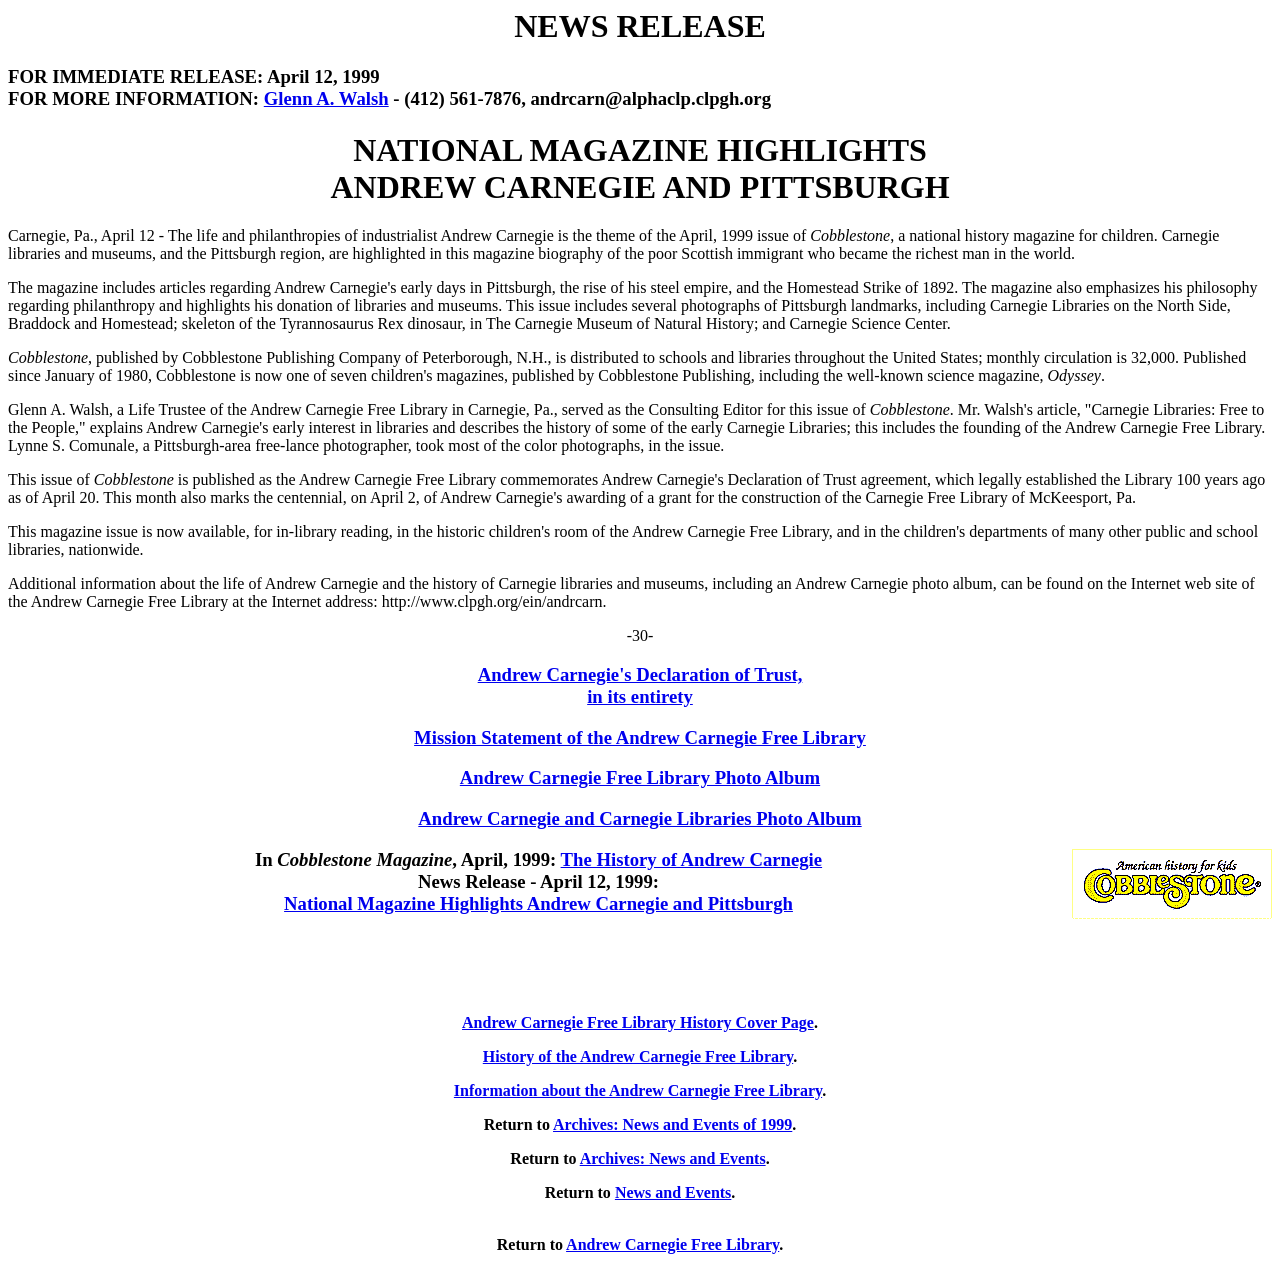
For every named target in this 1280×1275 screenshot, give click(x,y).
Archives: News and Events (673, 1158)
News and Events (673, 1192)
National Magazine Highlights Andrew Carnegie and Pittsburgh (538, 903)
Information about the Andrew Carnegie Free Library (638, 1090)
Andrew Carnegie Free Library (672, 1244)
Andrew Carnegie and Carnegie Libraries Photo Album (639, 818)
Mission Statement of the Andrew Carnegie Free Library (640, 737)
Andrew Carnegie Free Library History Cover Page (638, 1022)
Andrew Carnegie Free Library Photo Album (640, 777)
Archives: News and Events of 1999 (672, 1124)
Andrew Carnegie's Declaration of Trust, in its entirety (640, 685)
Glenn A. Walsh (326, 98)
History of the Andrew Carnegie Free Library (638, 1056)
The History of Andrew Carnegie (691, 859)
